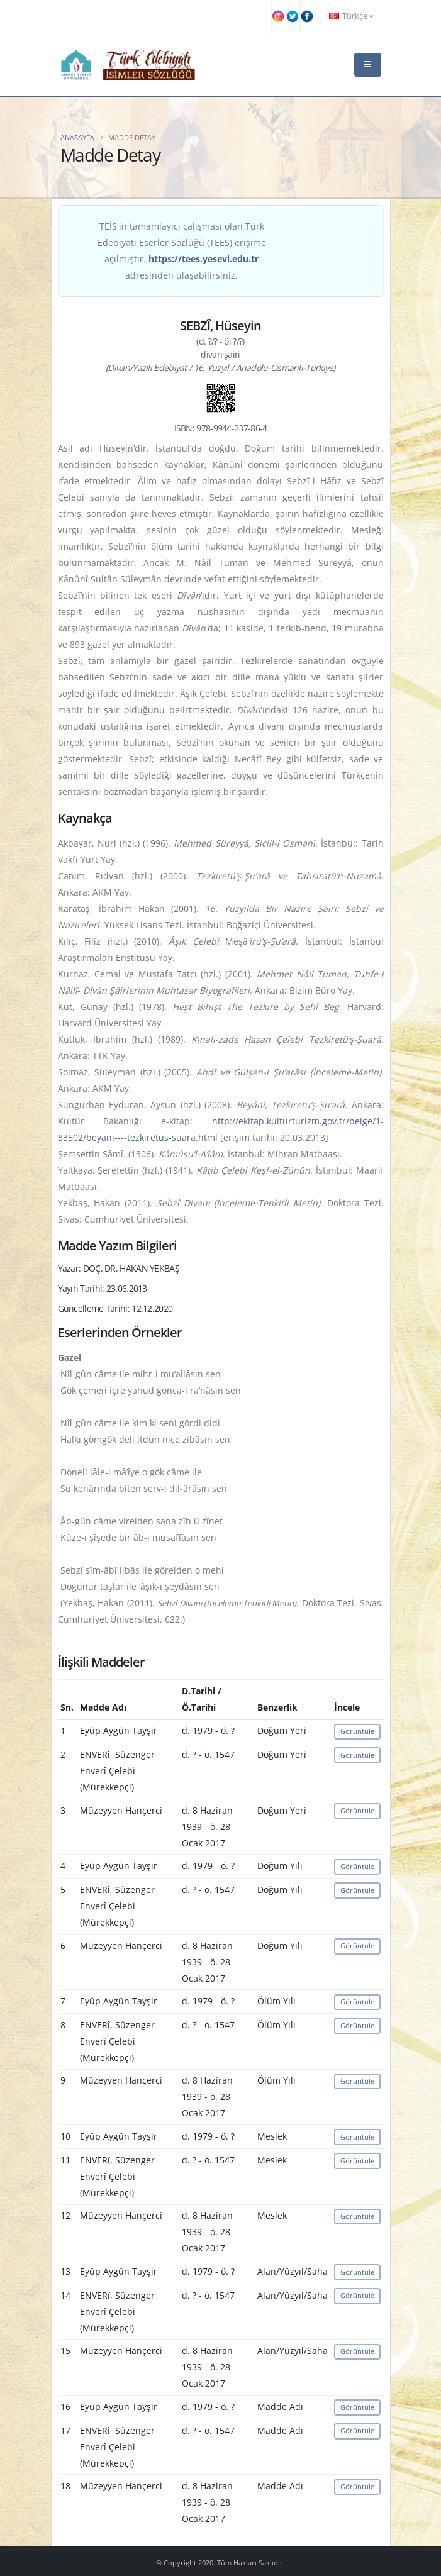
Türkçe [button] (351, 16)
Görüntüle (357, 1731)
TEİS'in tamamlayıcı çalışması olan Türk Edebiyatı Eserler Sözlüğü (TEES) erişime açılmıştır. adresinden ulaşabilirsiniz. (182, 250)
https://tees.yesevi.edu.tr (203, 259)
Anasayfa (77, 137)
